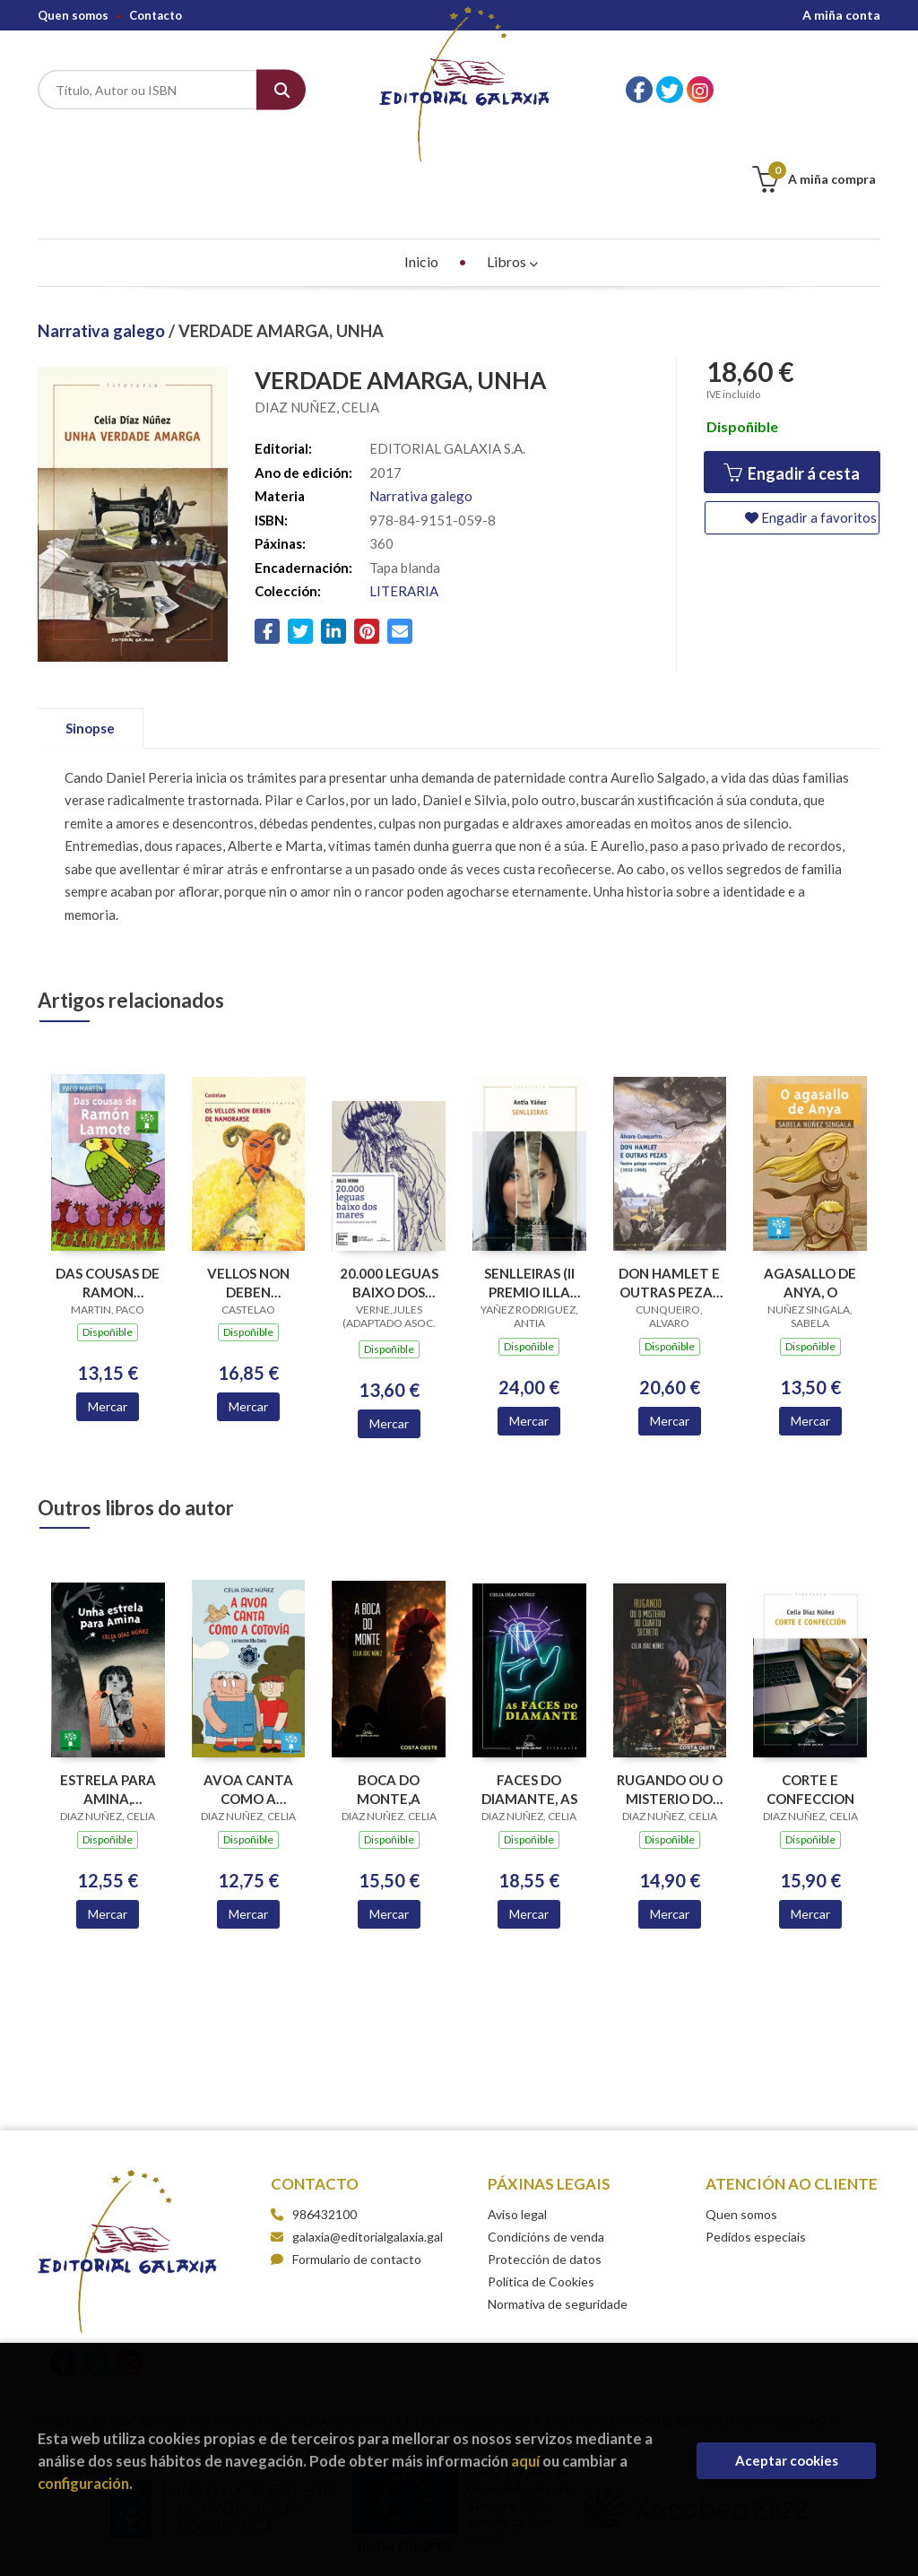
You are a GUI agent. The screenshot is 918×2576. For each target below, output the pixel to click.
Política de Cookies (541, 2191)
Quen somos (73, 15)
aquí (525, 2460)
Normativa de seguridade (558, 2214)
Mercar (107, 1316)
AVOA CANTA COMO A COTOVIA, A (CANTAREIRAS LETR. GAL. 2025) (248, 1699)
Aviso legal (517, 2124)
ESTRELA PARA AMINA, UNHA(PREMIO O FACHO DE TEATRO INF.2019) (108, 1699)
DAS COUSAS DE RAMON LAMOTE (108, 1192)
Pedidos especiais (756, 2147)
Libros (512, 171)
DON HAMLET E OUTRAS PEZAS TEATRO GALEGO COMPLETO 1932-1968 (669, 1192)
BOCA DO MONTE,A (388, 1699)
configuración (83, 2483)
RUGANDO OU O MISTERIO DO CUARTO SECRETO (670, 1699)
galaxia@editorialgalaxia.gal (357, 2147)
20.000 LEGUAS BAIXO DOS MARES (389, 1192)
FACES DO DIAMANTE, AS (529, 1699)
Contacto (155, 15)
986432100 (324, 2124)
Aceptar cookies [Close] (786, 2460)
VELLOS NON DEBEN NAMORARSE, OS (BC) (247, 1192)
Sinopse (90, 638)
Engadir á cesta (791, 383)
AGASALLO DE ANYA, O (810, 1192)
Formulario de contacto (346, 2169)
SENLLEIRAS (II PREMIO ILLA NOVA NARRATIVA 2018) (529, 1192)
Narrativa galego (103, 241)
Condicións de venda (546, 2147)
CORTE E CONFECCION (810, 1699)
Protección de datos (545, 2169)
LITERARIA (403, 501)
